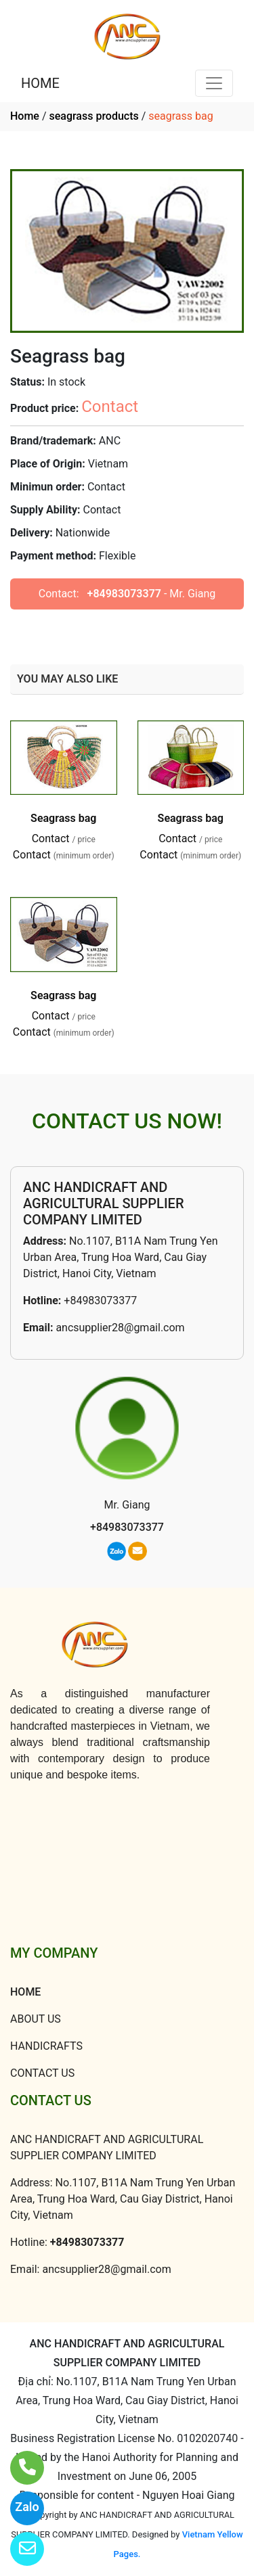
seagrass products (93, 116)
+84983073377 (124, 593)
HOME (40, 83)
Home (24, 116)
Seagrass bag (63, 818)
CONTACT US (42, 2073)
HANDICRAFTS (46, 2046)
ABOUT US (35, 2019)
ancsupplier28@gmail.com (120, 1327)
